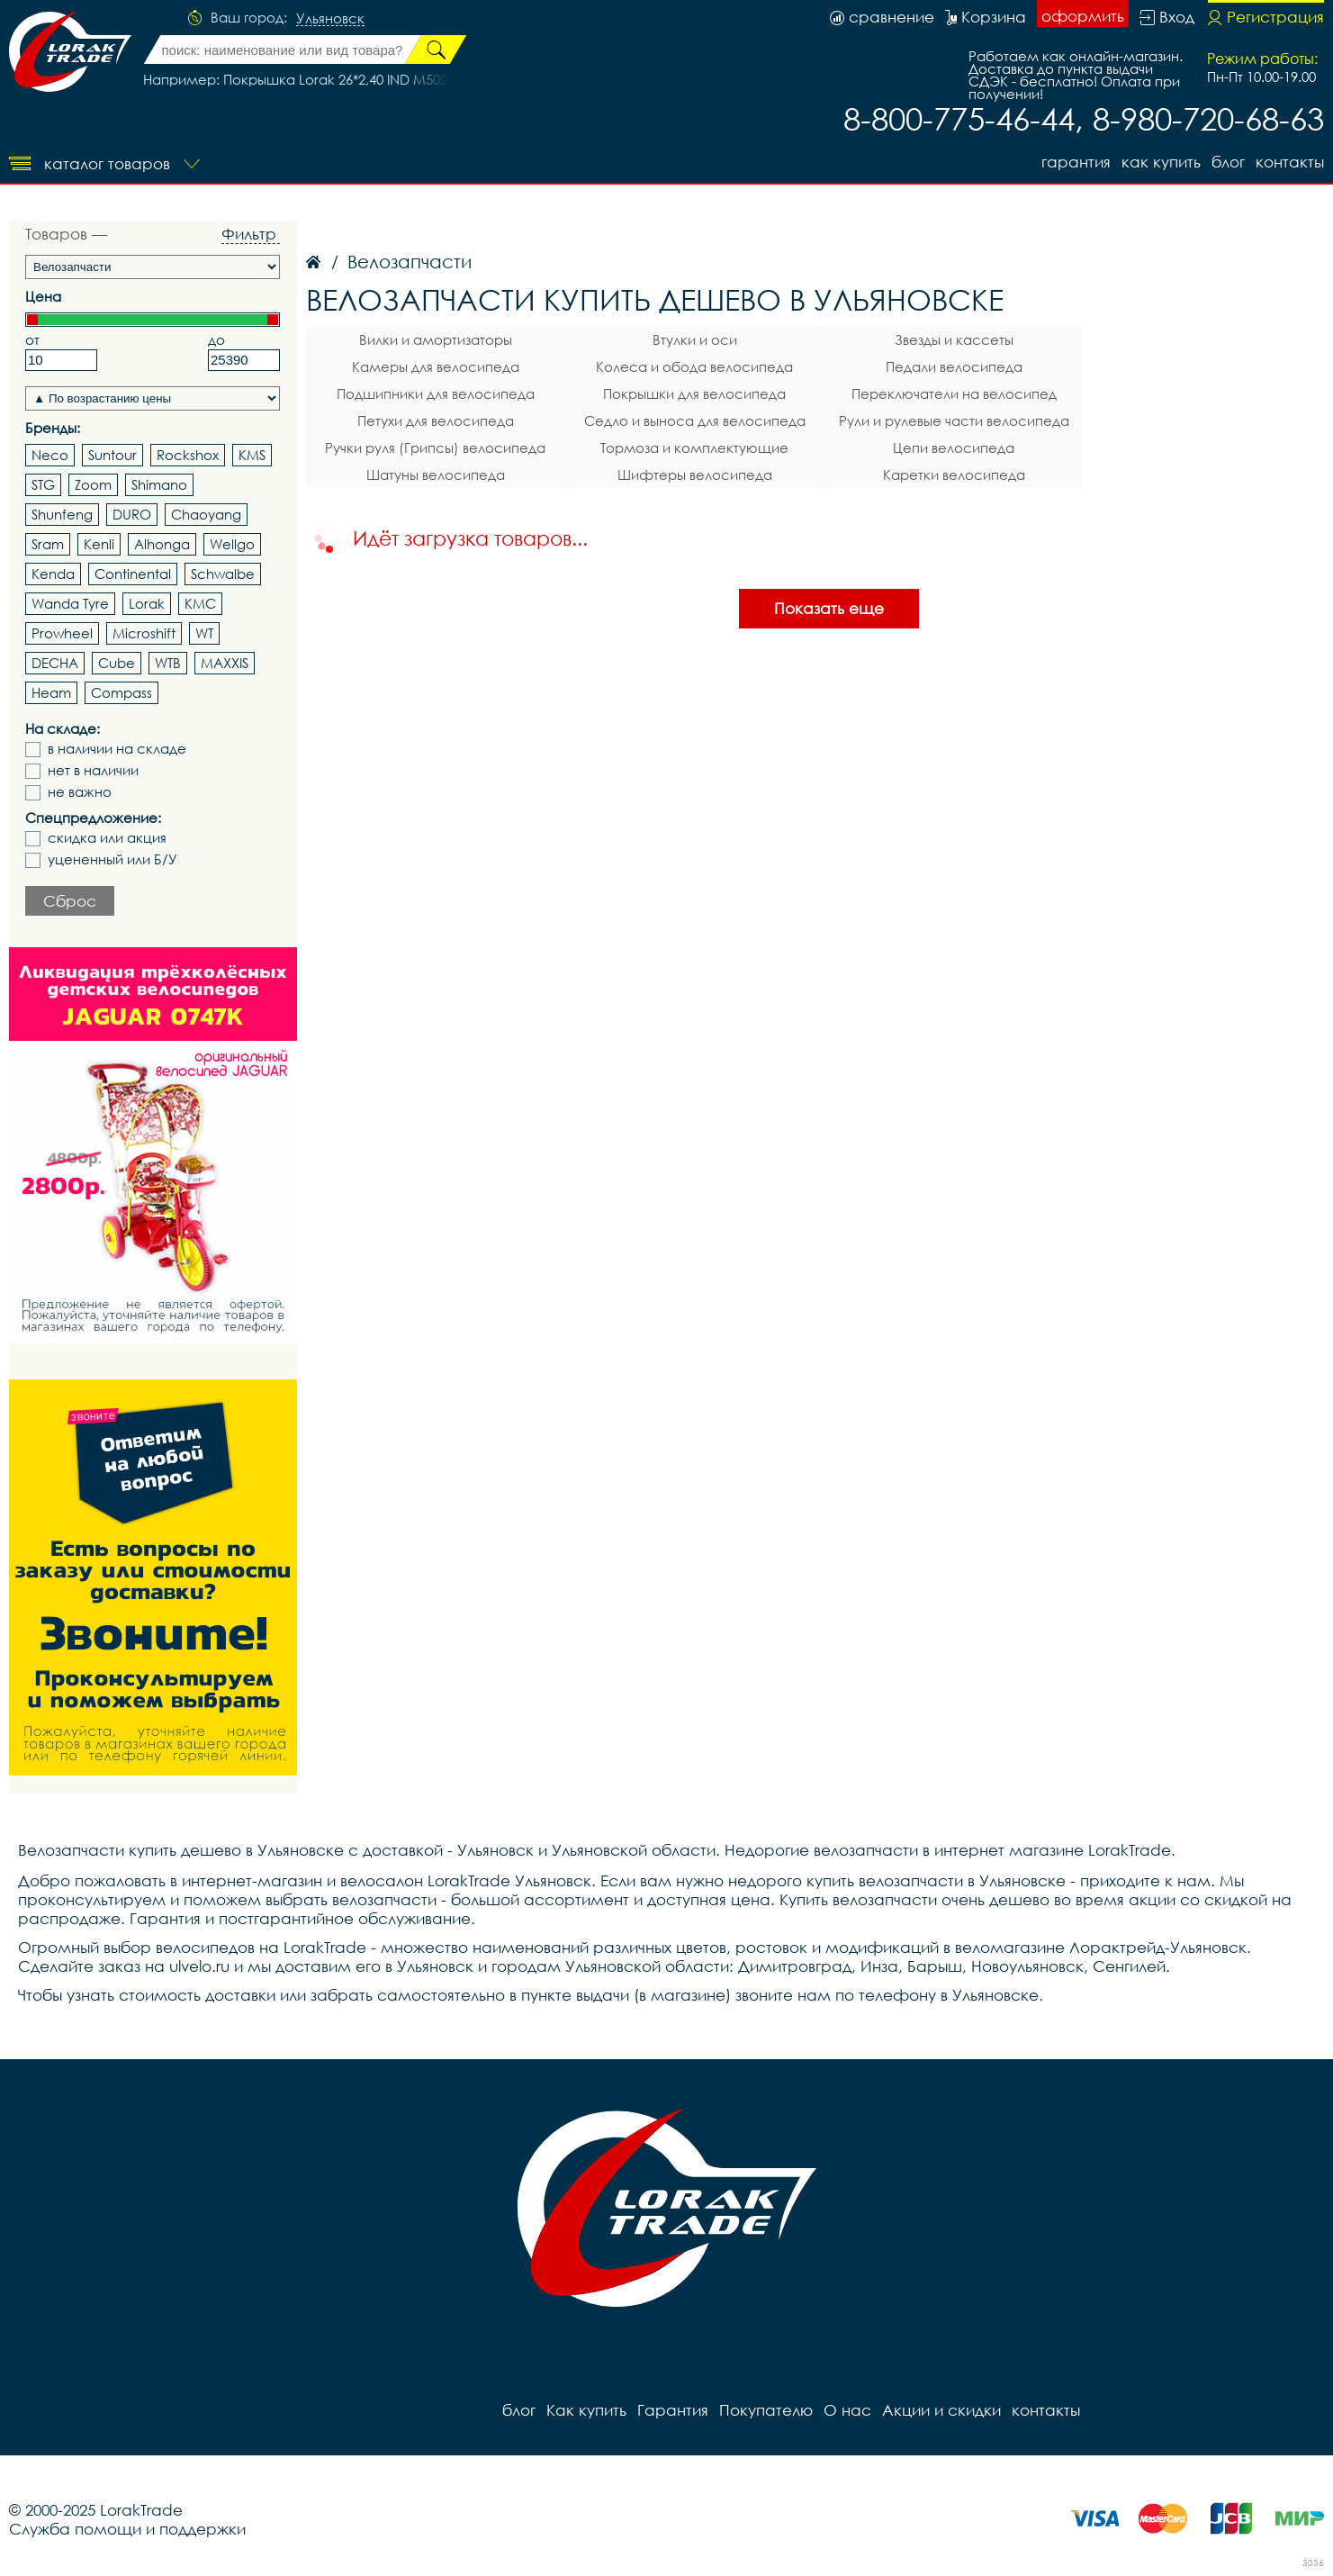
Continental (133, 573)
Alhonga (162, 544)
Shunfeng (62, 514)
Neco (50, 455)
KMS (252, 455)
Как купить (1161, 161)
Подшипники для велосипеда (436, 393)
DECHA (55, 663)
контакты (1290, 161)
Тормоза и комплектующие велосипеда (694, 450)
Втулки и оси (695, 339)
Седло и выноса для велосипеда (695, 420)
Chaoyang (206, 514)
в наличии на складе (117, 748)
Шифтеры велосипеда (694, 474)
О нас (847, 2409)
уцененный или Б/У (112, 859)
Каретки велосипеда (954, 474)
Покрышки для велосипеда (694, 393)
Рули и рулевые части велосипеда (954, 420)
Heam (51, 692)
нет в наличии (93, 770)
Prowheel (62, 633)
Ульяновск (330, 19)
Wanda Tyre (70, 603)
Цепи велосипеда (953, 447)
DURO (132, 514)
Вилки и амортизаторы (435, 339)
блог (1228, 161)
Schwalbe (223, 573)
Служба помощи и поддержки (127, 2528)
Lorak (147, 603)
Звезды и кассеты (954, 339)
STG (43, 484)
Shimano (159, 484)
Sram (48, 544)
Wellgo (232, 544)
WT (204, 633)
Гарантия (1076, 161)
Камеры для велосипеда (435, 366)
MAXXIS (224, 663)
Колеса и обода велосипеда (694, 366)
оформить (1082, 15)
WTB (168, 663)
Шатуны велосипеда (435, 474)
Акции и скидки (941, 2409)
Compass (121, 692)
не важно (80, 792)
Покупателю (766, 2409)
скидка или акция (107, 838)
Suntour (112, 455)
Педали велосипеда (954, 366)
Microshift (144, 633)
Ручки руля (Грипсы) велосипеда (435, 447)
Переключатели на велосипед (954, 393)
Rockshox (188, 455)
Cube (116, 663)
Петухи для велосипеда (435, 420)
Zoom (93, 484)
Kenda (53, 573)
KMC (200, 603)
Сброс (69, 900)
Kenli (99, 544)
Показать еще (829, 608)
